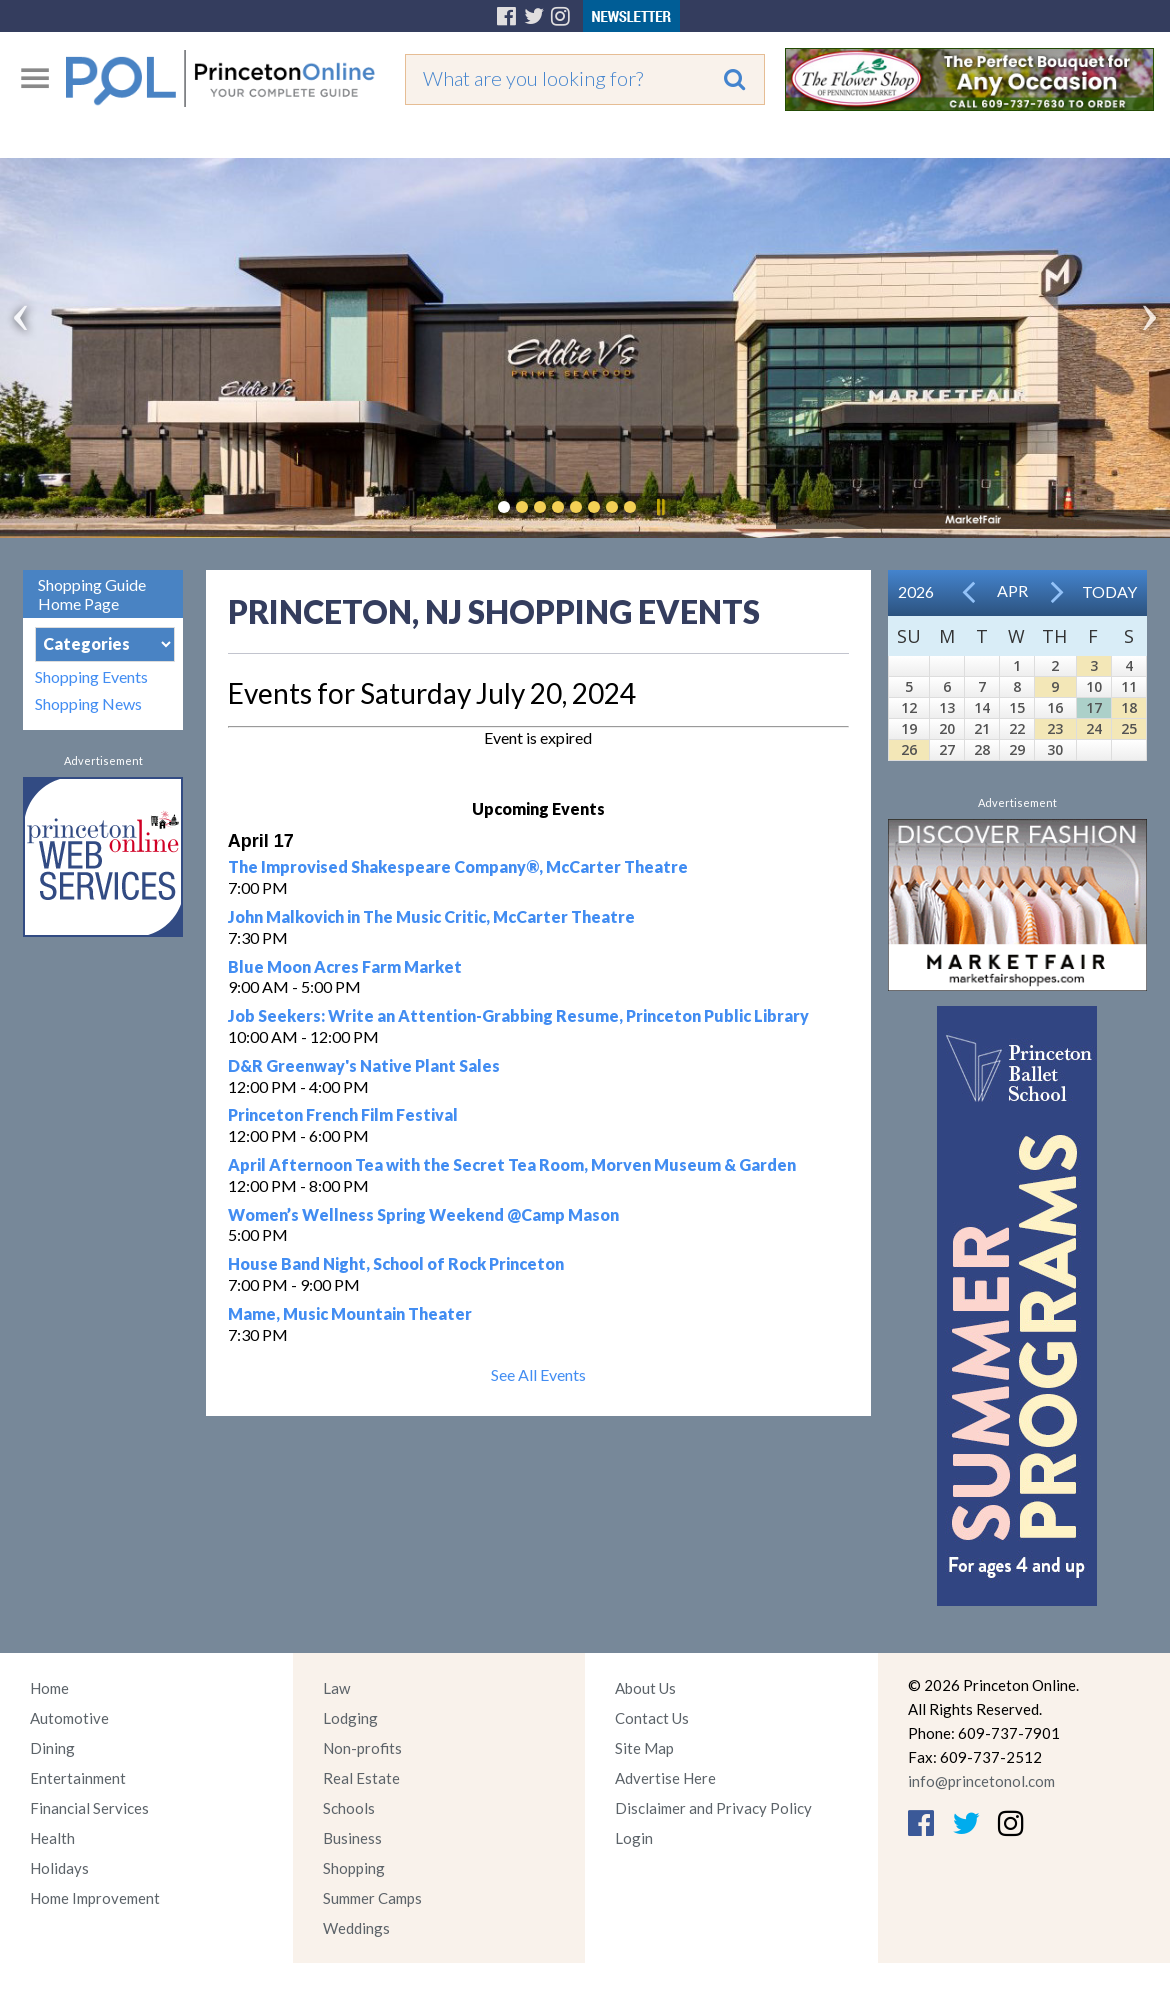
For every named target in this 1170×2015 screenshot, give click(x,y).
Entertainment (78, 1778)
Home (49, 1688)
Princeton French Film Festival (343, 1114)
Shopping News (88, 703)
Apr (1012, 590)
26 (909, 749)
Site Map (644, 1748)
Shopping (354, 1868)
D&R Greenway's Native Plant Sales (364, 1065)
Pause (660, 507)
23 (1055, 728)
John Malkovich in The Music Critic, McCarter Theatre (431, 916)
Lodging (350, 1718)
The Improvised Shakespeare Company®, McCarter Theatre (458, 866)
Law (336, 1688)
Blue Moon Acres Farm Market (345, 966)
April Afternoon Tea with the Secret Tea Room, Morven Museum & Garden (512, 1164)
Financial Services (89, 1808)
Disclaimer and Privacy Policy (713, 1808)
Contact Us (652, 1718)
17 (1094, 707)
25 (1129, 728)
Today (1109, 591)
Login (634, 1838)
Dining (52, 1748)
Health (52, 1838)
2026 (916, 591)
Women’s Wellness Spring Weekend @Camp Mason (423, 1214)
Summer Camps (372, 1898)
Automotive (69, 1718)
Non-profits (362, 1748)
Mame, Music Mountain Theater (350, 1313)
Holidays (59, 1868)
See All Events (538, 1374)
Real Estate (361, 1778)
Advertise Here (665, 1778)
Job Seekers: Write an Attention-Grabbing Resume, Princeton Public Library (518, 1015)
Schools (349, 1808)
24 (1094, 728)
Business (352, 1838)
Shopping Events (91, 676)
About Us (645, 1688)
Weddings (356, 1928)
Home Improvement (95, 1898)
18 (1129, 707)
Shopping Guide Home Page (92, 594)
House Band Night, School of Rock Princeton (396, 1263)
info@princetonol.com (981, 1781)
